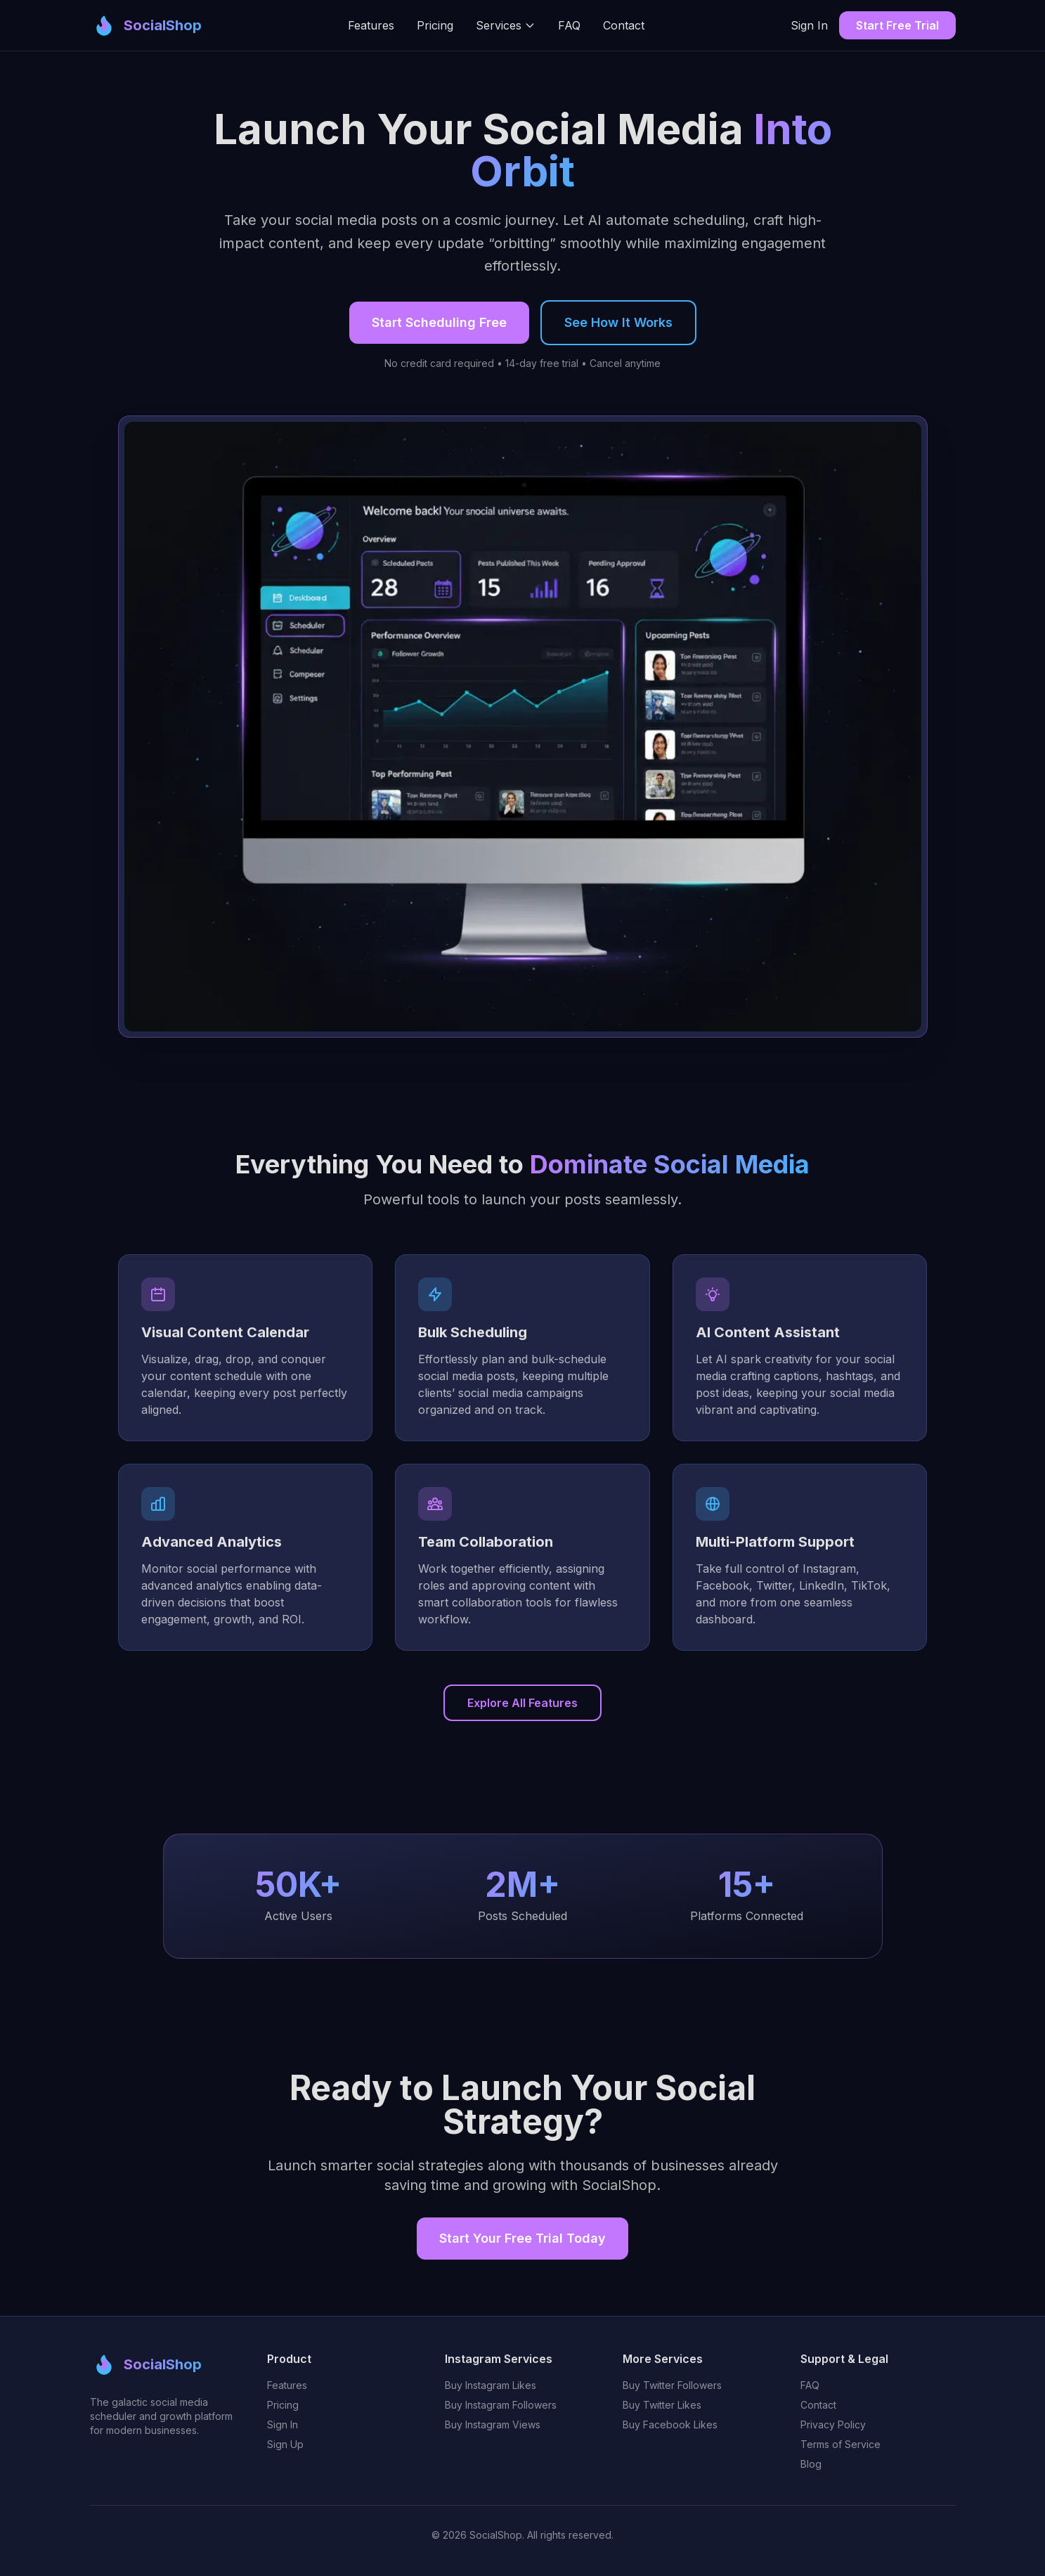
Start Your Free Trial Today (522, 2238)
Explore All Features (522, 1703)
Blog (811, 2464)
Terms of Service (840, 2444)
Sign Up (285, 2444)
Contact (623, 25)
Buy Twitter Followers (672, 2385)
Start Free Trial (897, 25)
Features (371, 25)
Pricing (435, 25)
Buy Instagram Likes (490, 2385)
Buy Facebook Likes (670, 2424)
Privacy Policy (833, 2424)
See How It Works (618, 324)
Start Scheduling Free (439, 324)
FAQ (569, 25)
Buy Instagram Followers (501, 2405)
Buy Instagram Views (492, 2424)
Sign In (809, 25)
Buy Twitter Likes (662, 2405)
